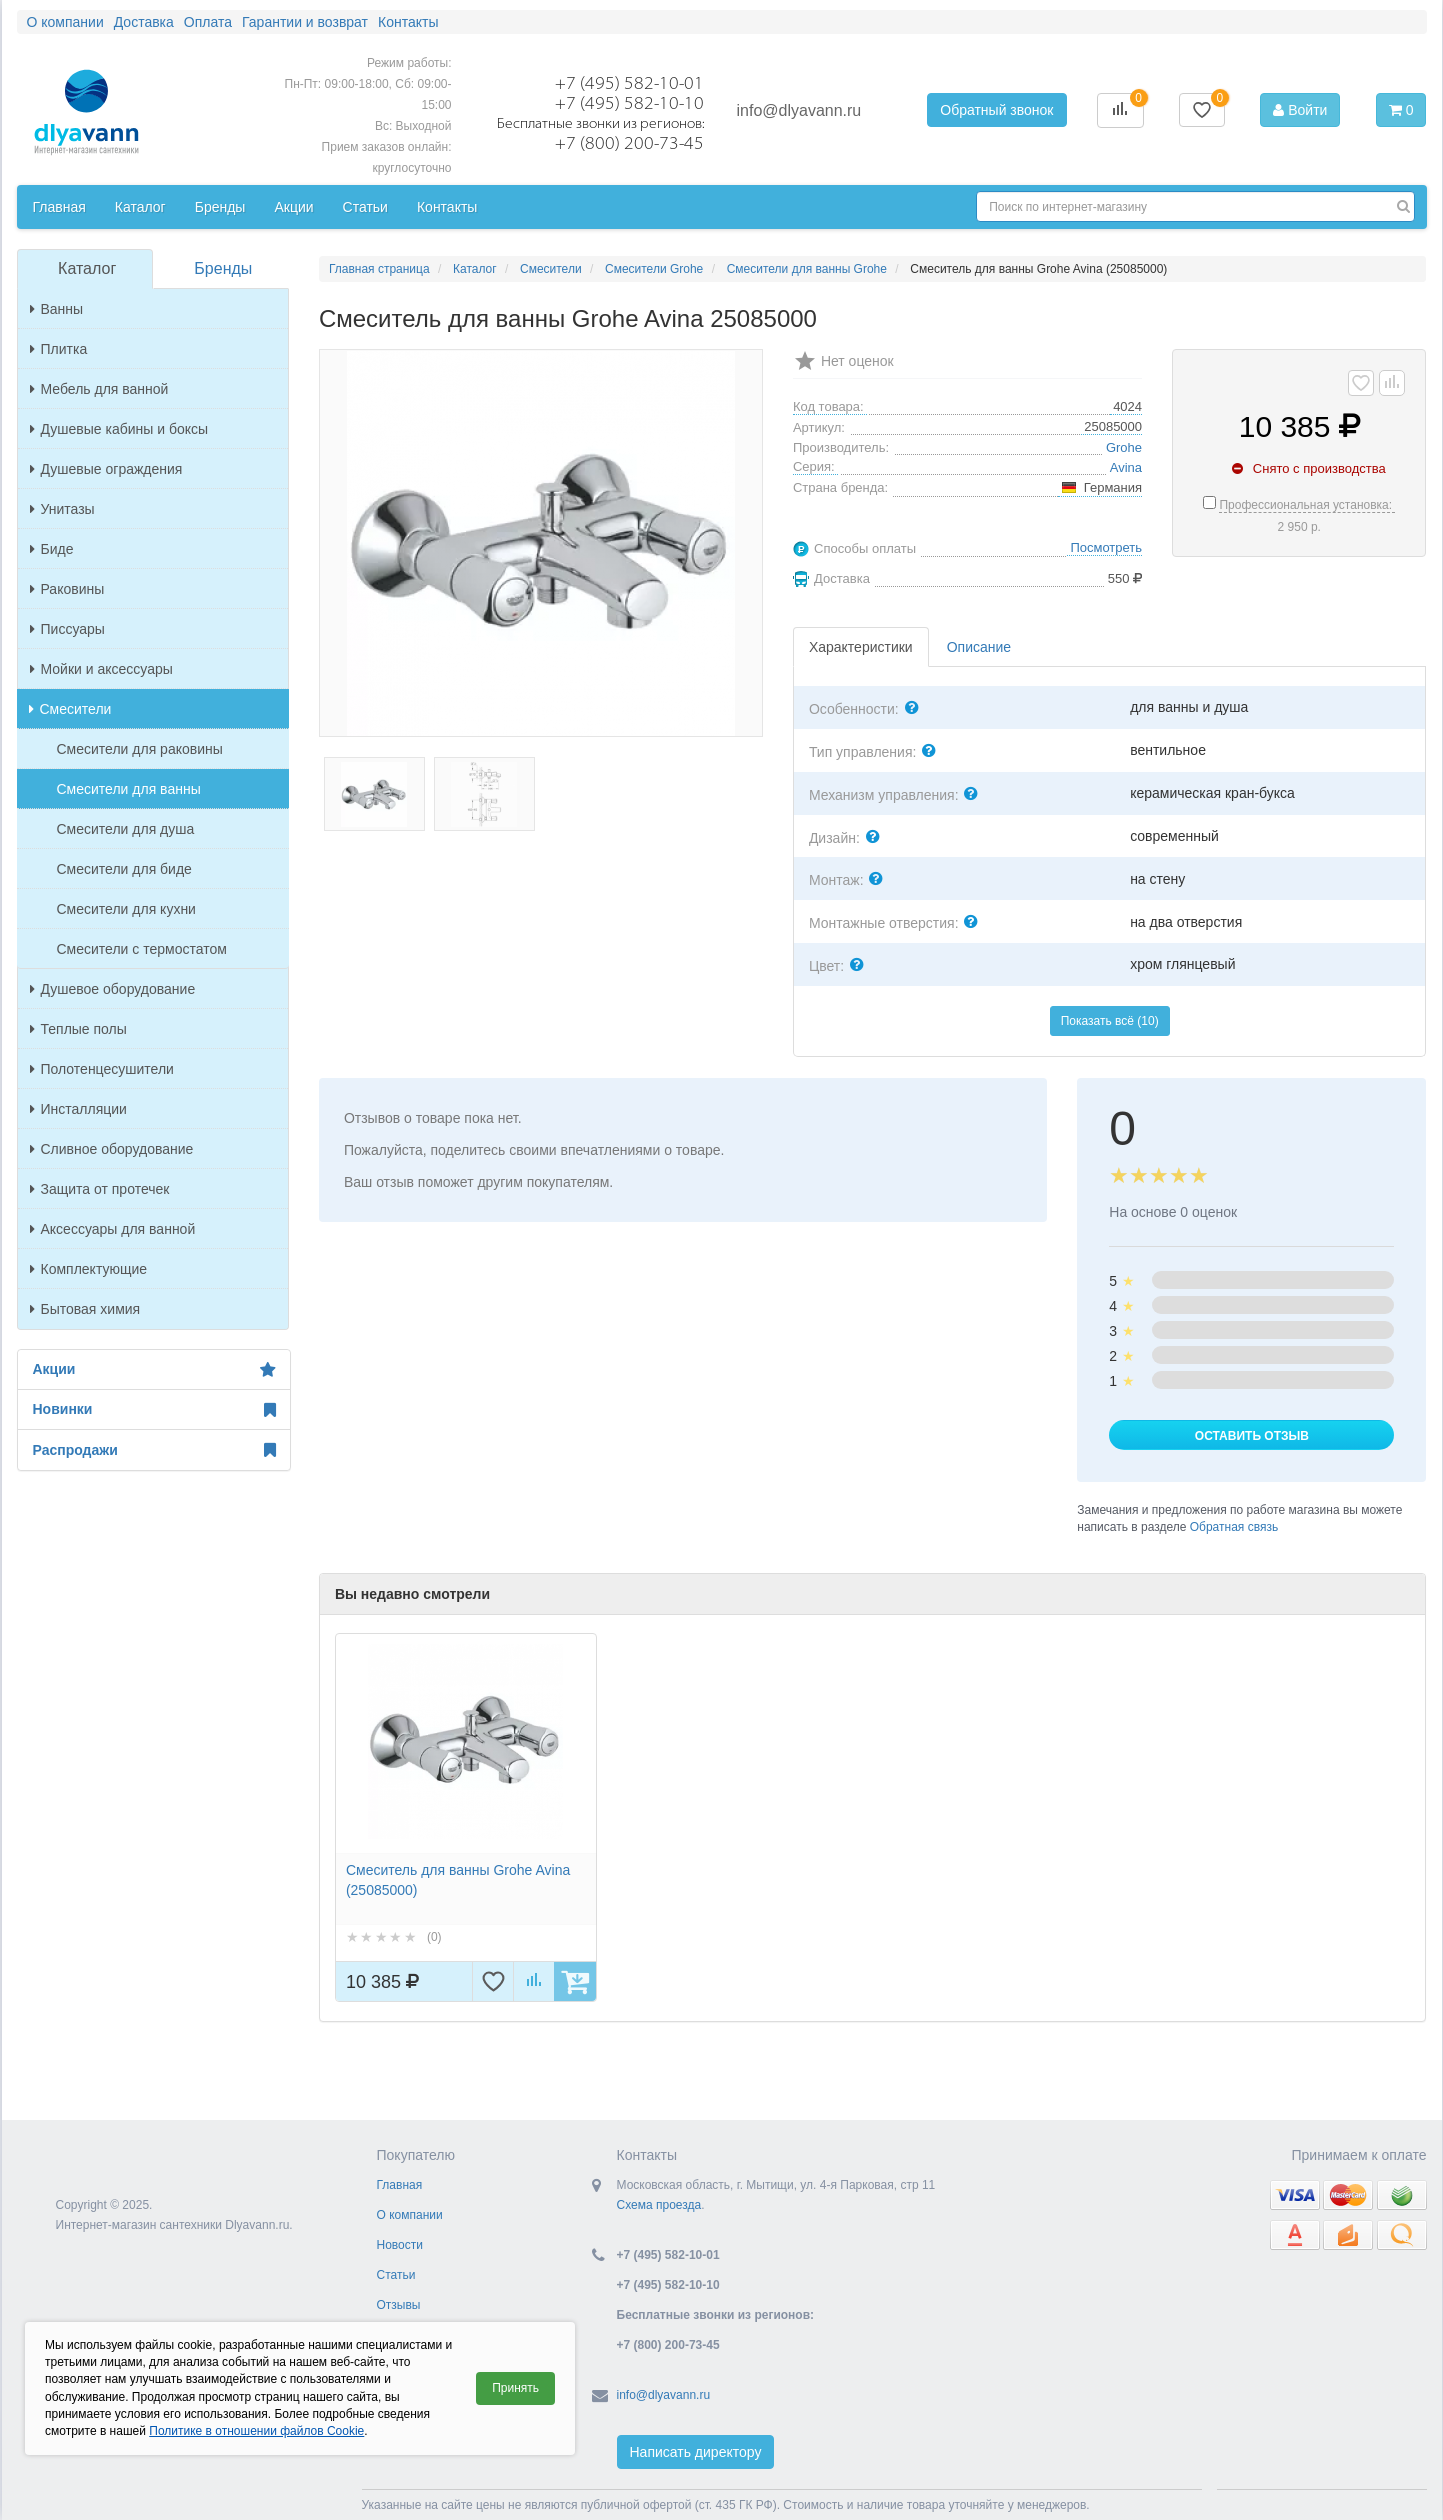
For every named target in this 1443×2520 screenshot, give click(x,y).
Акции (154, 1370)
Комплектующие (89, 1269)
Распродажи (154, 1450)
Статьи (396, 2275)
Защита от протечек (100, 1189)
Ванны (57, 309)
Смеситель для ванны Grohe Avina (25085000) (458, 1880)
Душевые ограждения (106, 469)
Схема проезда (659, 2205)
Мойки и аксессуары (101, 669)
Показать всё (1110, 1021)
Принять (515, 2388)
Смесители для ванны (129, 789)
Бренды (223, 268)
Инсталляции (78, 1109)
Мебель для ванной (99, 389)
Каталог (87, 268)
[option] (466, 1817)
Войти (1300, 110)
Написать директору (696, 2452)
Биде (52, 549)
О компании (410, 2215)
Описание (979, 647)
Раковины (67, 589)
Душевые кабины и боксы (119, 429)
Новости (400, 2245)
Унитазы (62, 509)
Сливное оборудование (112, 1149)
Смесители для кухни (126, 909)
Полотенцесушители (102, 1069)
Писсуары (67, 629)
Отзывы (399, 2305)
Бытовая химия (85, 1309)
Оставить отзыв (1252, 1436)
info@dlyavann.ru (799, 110)
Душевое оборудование (113, 989)
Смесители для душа (126, 829)
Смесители (70, 709)
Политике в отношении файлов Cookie (256, 2431)
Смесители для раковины (140, 749)
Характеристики (861, 647)
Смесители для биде (124, 869)
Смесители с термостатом (142, 949)
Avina (1126, 467)
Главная (400, 2185)
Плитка (59, 349)
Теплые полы (78, 1029)
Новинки (154, 1410)
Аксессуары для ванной (113, 1229)
